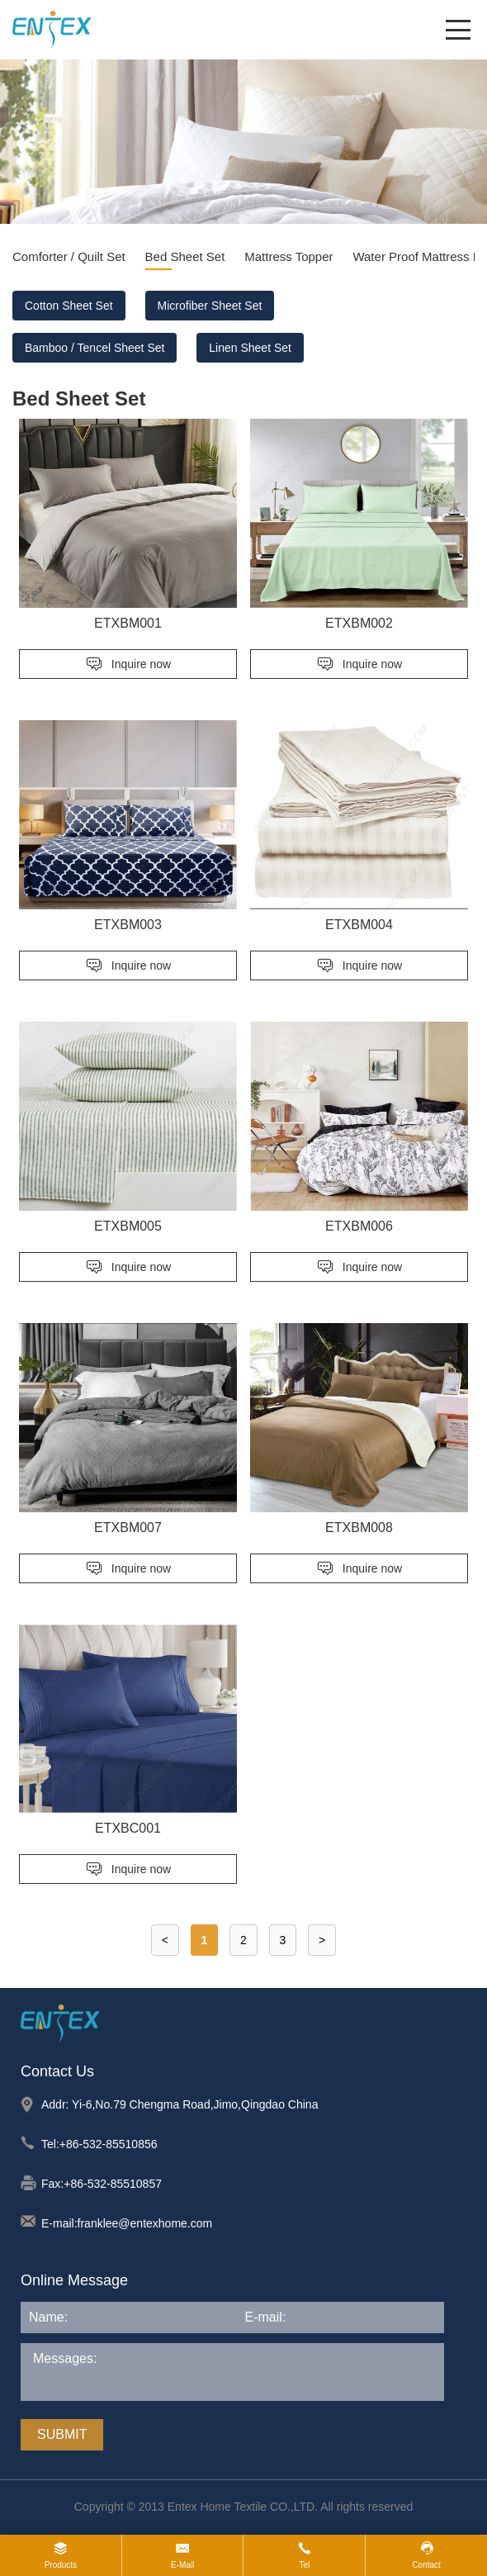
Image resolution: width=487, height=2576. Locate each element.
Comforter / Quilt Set (68, 256)
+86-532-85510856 (108, 2144)
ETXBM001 (128, 623)
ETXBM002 (359, 623)
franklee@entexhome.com (145, 2223)
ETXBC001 (128, 1828)
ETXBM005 (128, 1226)
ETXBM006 (359, 1226)
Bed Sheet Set (185, 256)
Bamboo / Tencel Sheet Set (94, 347)
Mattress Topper (288, 256)
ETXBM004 (359, 925)
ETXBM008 (359, 1527)
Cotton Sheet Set (69, 305)
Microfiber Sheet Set (210, 305)
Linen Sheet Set (250, 347)
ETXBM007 (128, 1527)
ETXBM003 (128, 925)
